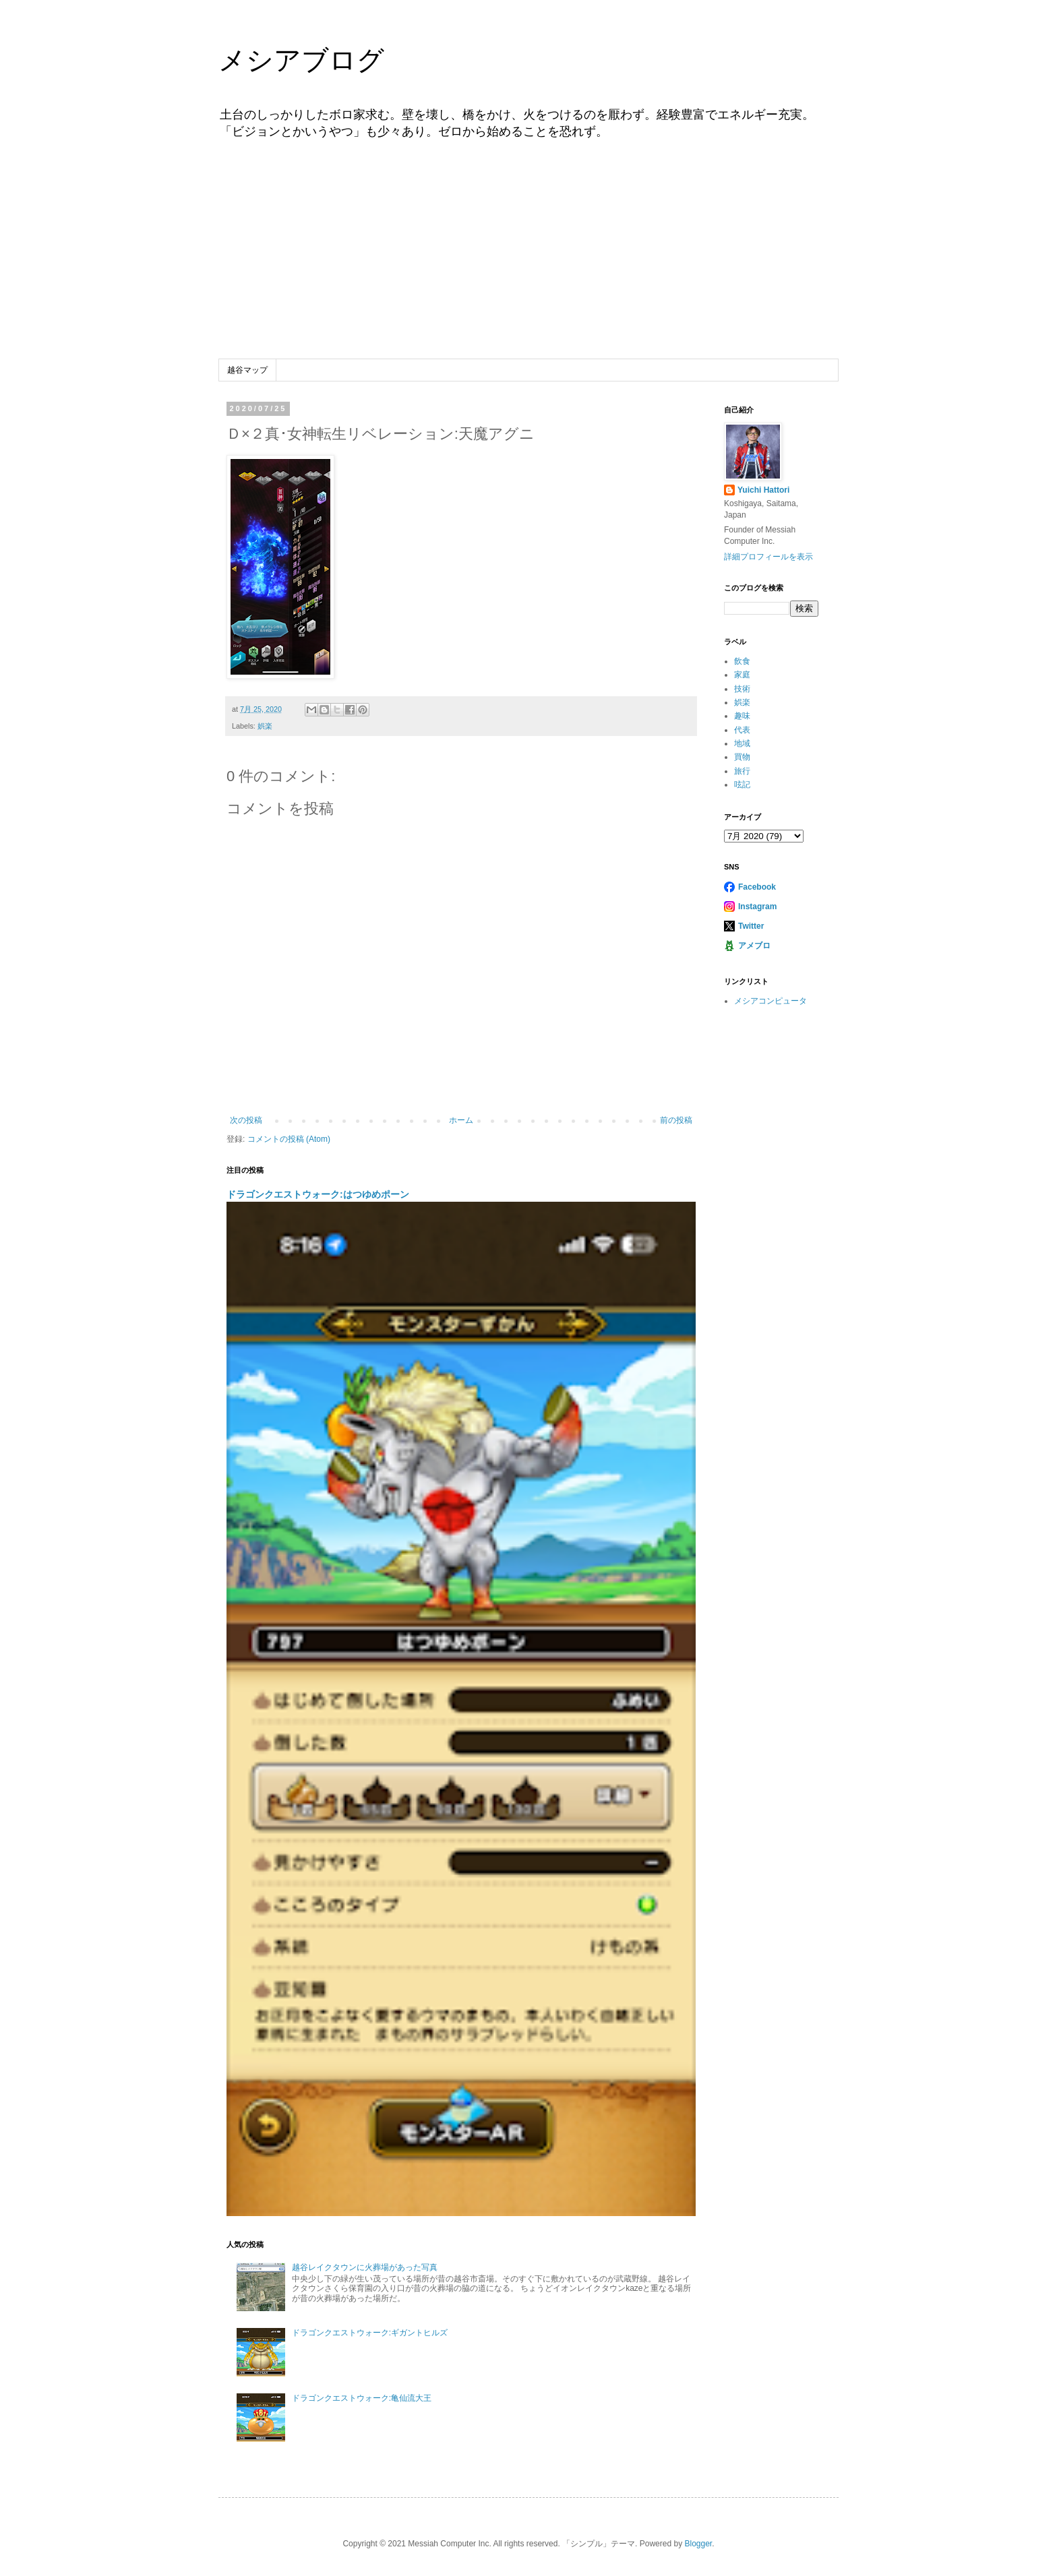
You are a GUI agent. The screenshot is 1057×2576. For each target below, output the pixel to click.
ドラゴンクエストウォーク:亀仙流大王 (361, 2398)
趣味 (742, 715)
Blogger (698, 2543)
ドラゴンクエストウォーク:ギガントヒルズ (370, 2332)
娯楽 (265, 726)
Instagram (757, 906)
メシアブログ (301, 60)
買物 (742, 757)
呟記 (742, 784)
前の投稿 (676, 1120)
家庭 (742, 674)
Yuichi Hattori (763, 490)
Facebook (757, 887)
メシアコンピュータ (770, 1001)
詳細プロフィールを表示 (768, 556)
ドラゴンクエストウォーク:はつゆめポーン (318, 1194)
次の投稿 (246, 1120)
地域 (742, 743)
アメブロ (754, 945)
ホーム (461, 1120)
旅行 (742, 771)
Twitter (751, 926)
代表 (742, 730)
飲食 (742, 661)
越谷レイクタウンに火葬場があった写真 (364, 2267)
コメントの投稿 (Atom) (288, 1139)
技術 (742, 689)
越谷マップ (247, 370)
